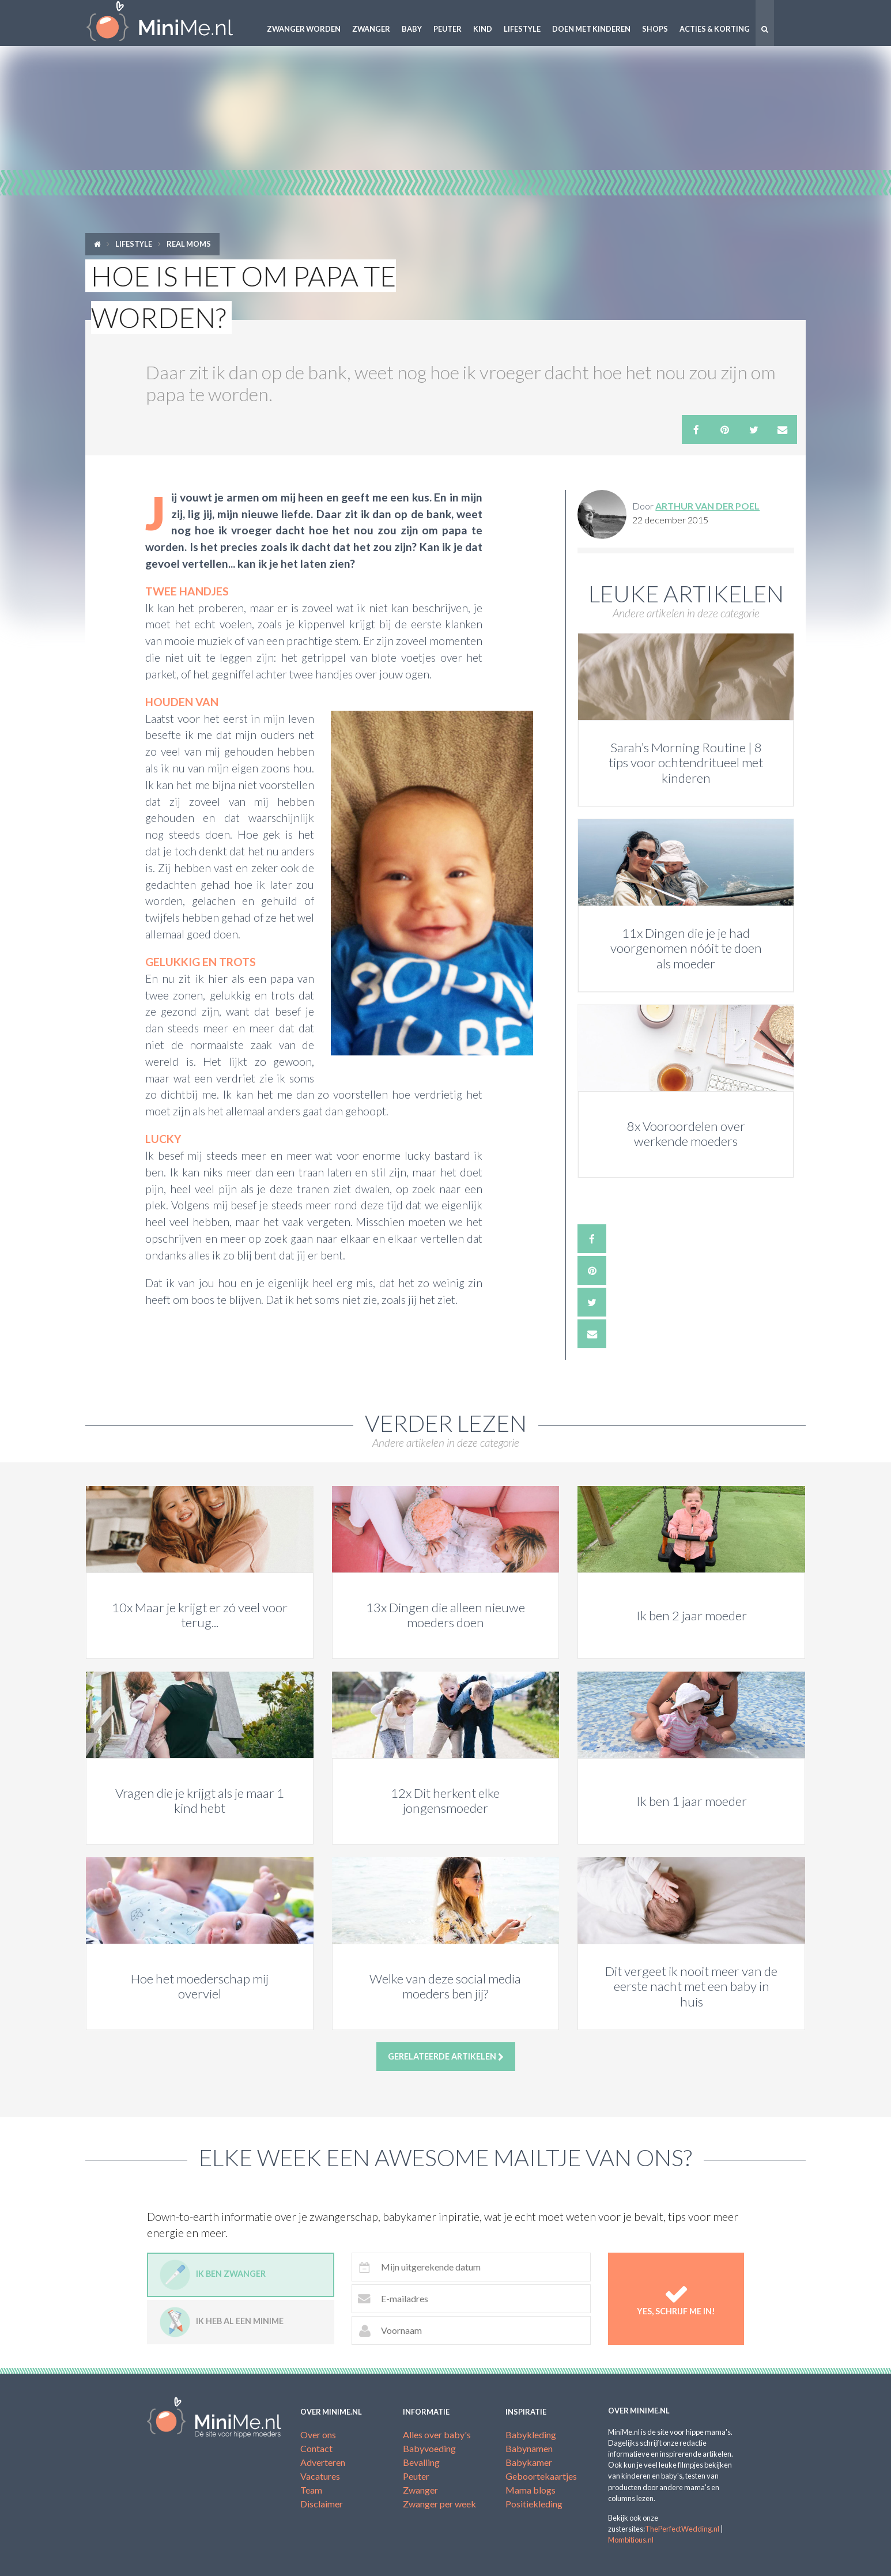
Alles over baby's (437, 2434)
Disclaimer (321, 2503)
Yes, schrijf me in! (676, 2298)
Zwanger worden (304, 28)
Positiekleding (533, 2503)
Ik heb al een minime (222, 2322)
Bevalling (421, 2462)
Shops (655, 28)
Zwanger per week (439, 2503)
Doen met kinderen (591, 28)
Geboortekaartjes (541, 2476)
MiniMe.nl (168, 23)
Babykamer (528, 2462)
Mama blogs (530, 2489)
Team (311, 2489)
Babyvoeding (429, 2448)
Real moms (189, 243)
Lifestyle (522, 28)
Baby (412, 28)
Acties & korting (714, 28)
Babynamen (529, 2448)
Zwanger (371, 28)
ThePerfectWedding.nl (682, 2528)
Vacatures (320, 2476)
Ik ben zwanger (213, 2275)
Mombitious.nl (631, 2539)
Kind (482, 28)
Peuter (447, 28)
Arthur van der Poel (707, 505)
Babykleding (530, 2434)
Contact (316, 2448)
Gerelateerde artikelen (446, 2056)
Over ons (318, 2434)
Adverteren (322, 2462)
